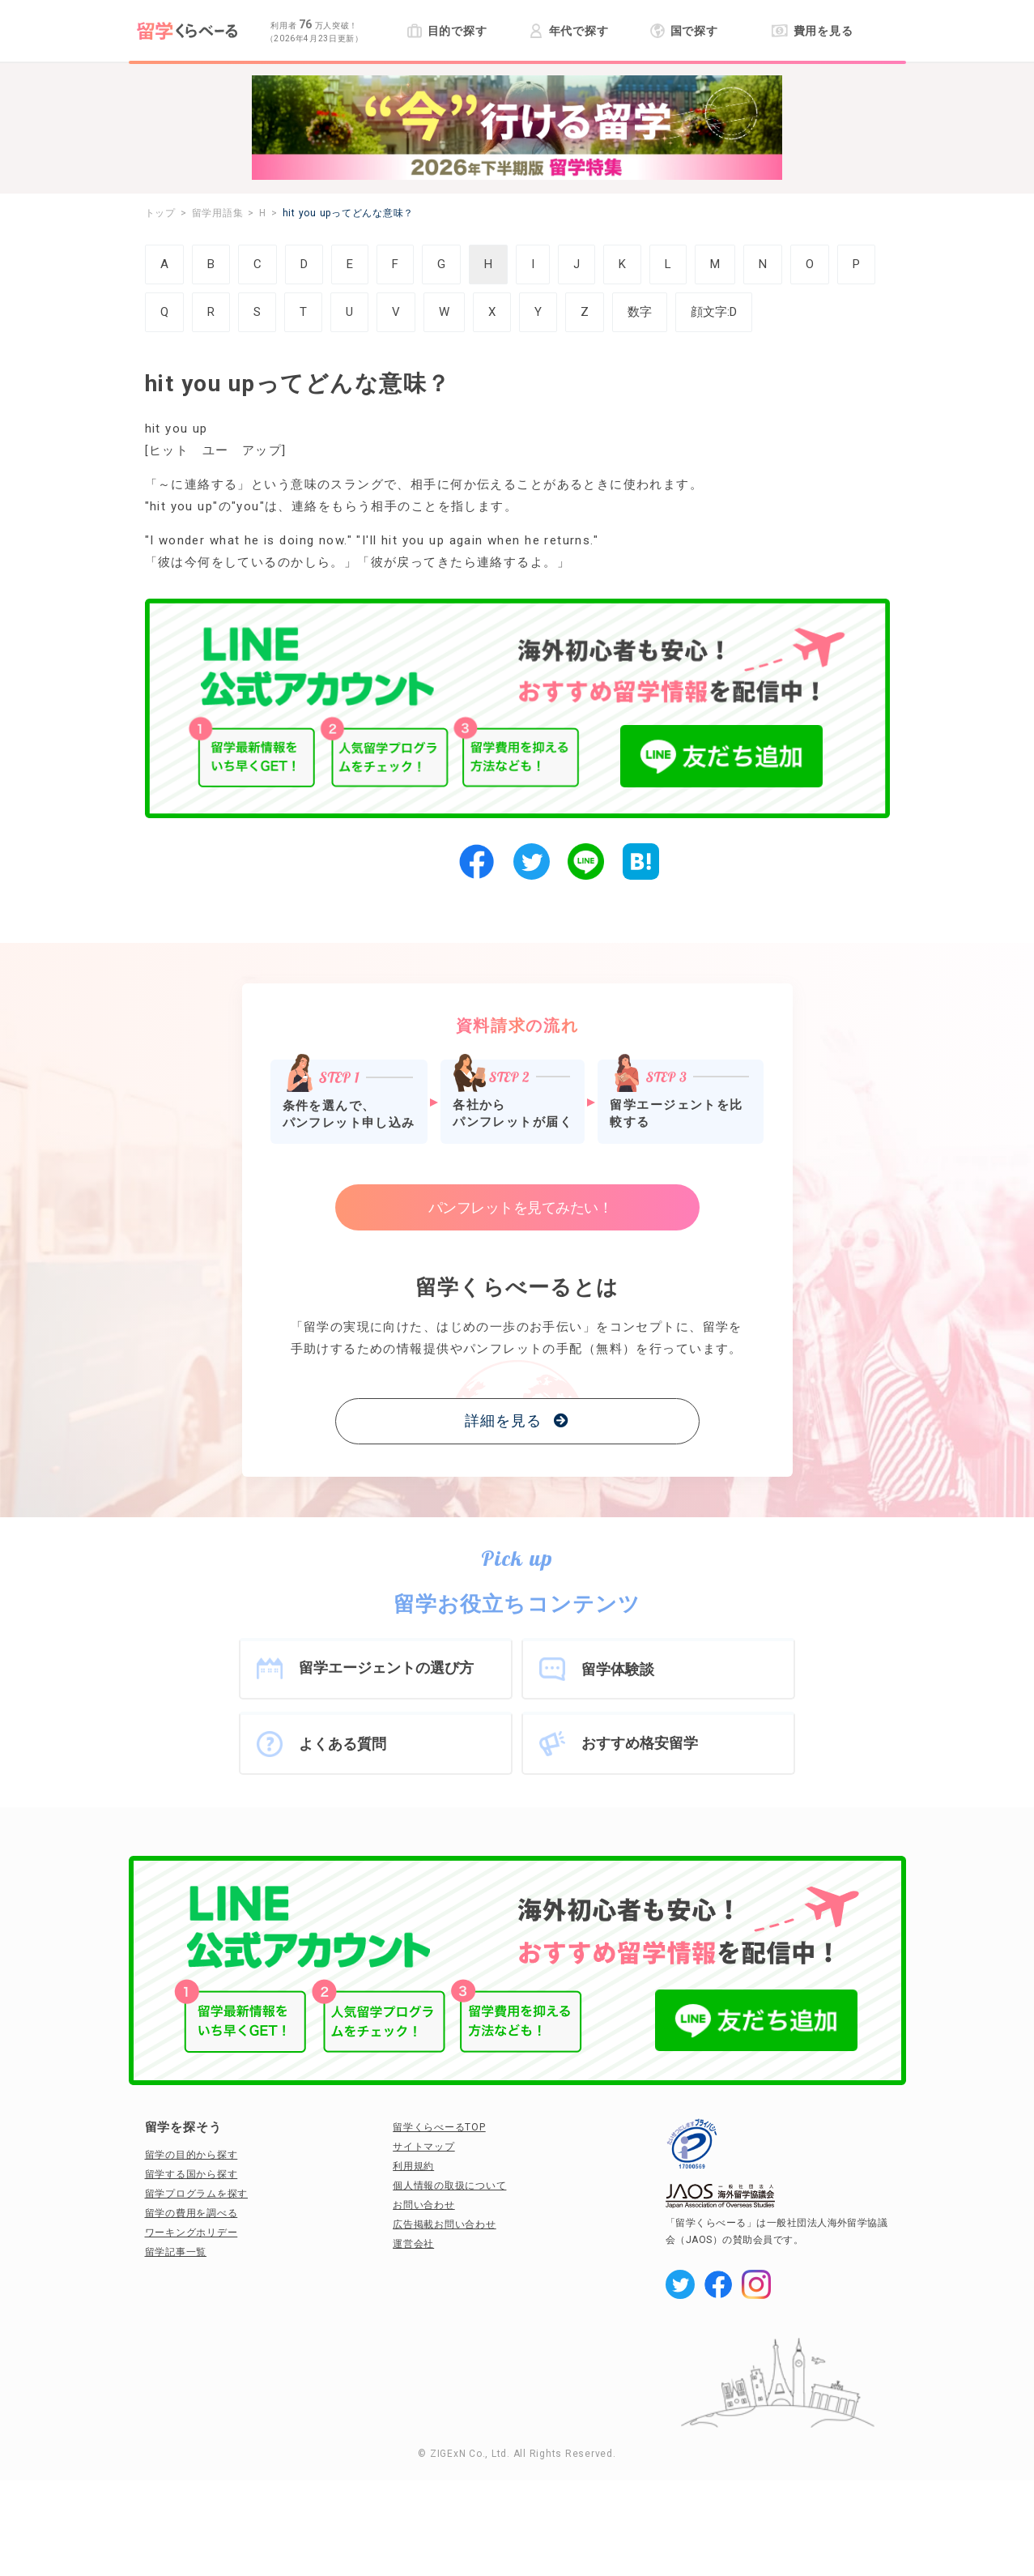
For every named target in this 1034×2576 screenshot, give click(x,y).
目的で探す (447, 30)
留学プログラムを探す (197, 2193)
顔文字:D (714, 312)
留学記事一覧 (176, 2252)
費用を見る (812, 30)
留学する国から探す (191, 2174)
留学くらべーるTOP (439, 2127)
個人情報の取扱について (449, 2185)
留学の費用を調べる (191, 2213)
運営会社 (413, 2244)
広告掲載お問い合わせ (444, 2224)
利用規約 (413, 2166)
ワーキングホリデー (191, 2232)
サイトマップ (424, 2146)
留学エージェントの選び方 (386, 1667)
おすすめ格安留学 (639, 1742)
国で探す (684, 30)
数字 (640, 312)
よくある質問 (342, 1743)
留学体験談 (617, 1669)
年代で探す (569, 30)
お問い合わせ (424, 2205)
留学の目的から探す (191, 2154)
